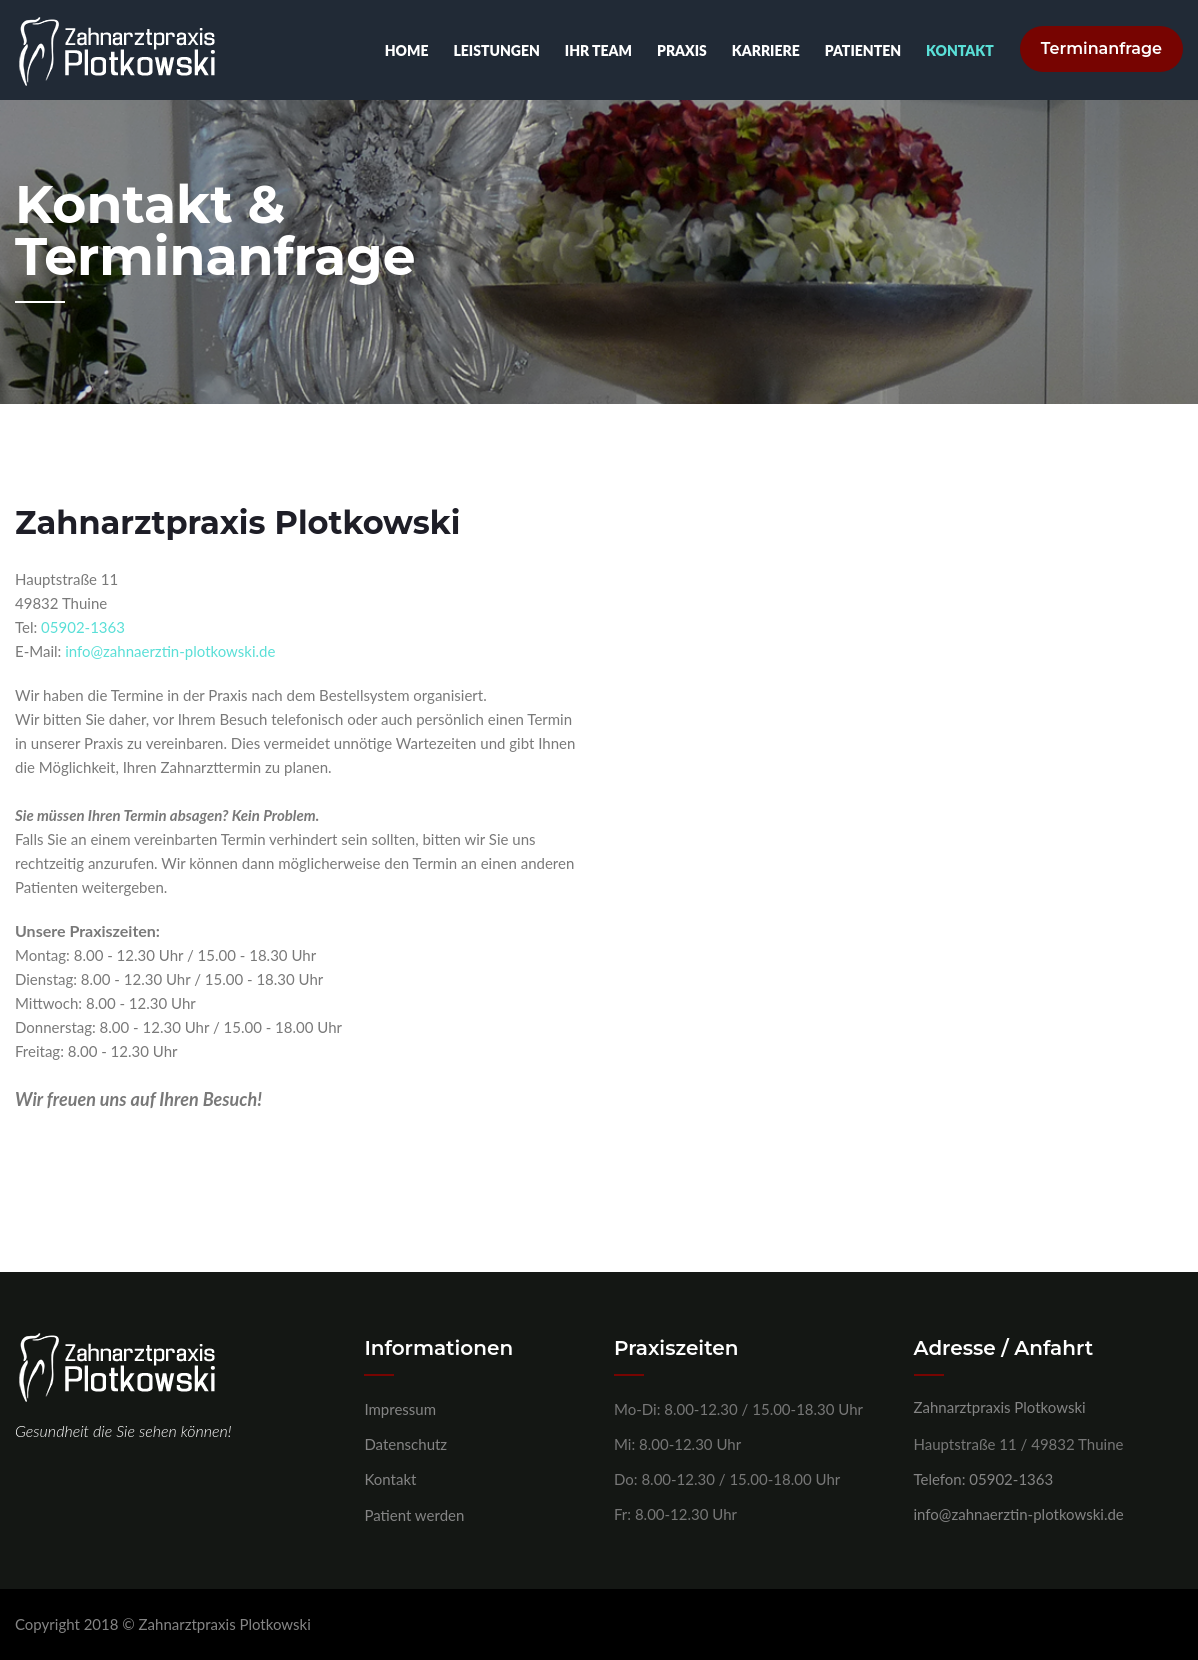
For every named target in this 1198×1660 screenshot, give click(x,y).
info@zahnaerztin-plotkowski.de (170, 651)
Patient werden (414, 1515)
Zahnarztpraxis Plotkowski (1000, 1407)
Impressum (400, 1409)
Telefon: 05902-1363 (984, 1479)
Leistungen (493, 50)
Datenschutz (405, 1444)
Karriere (762, 50)
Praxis (678, 50)
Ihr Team (594, 50)
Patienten (859, 50)
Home (403, 50)
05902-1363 (83, 627)
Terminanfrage (1101, 50)
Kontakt (956, 50)
